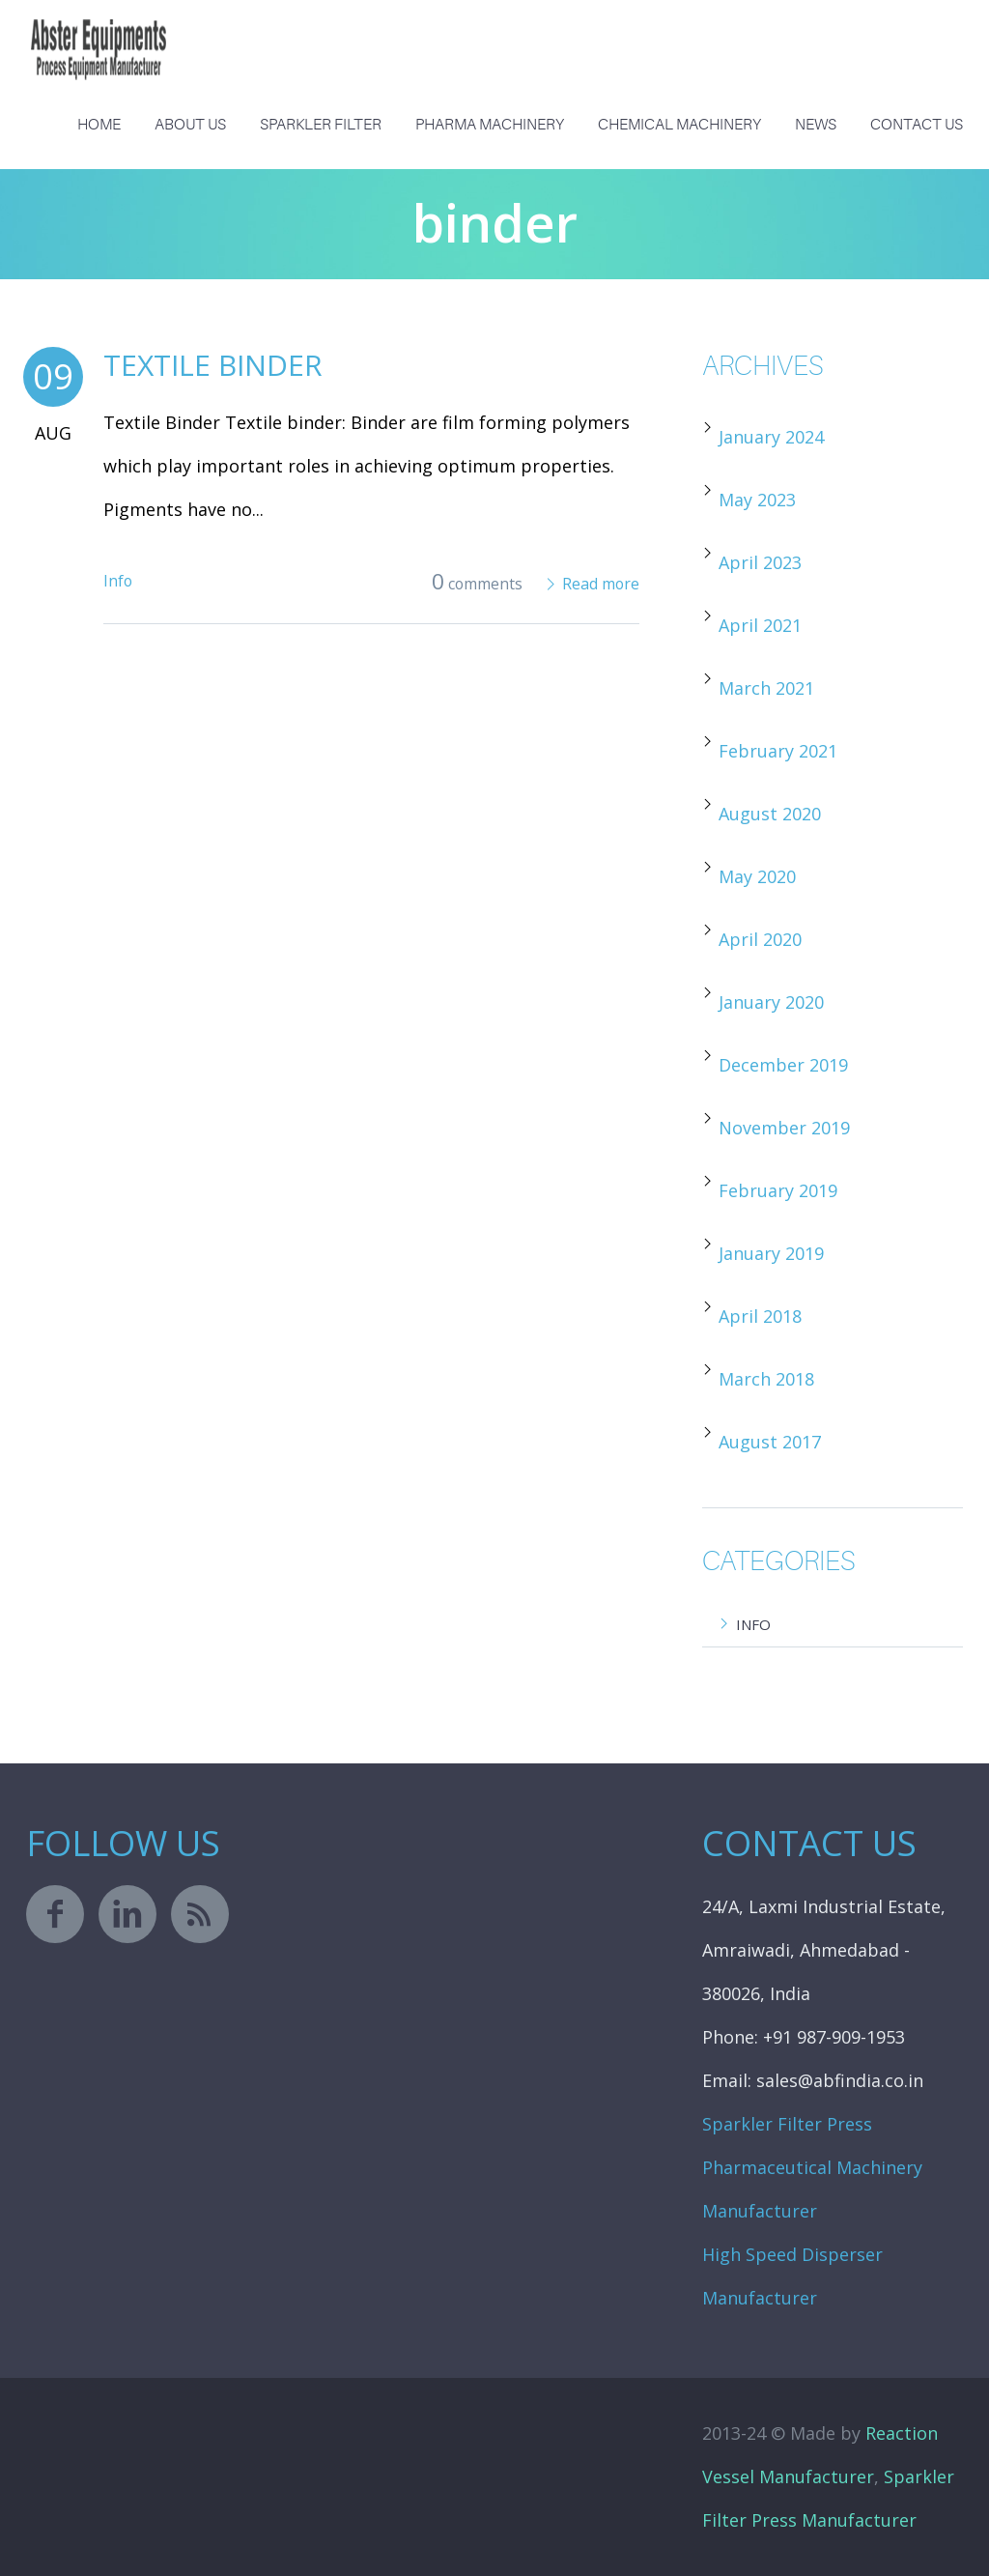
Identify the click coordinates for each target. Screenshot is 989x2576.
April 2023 (760, 562)
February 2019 (778, 1190)
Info (117, 580)
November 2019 (784, 1127)
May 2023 (757, 499)
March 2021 (766, 688)
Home (99, 124)
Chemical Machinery (679, 124)
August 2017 (770, 1441)
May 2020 (757, 876)
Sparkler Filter (320, 124)
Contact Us (916, 124)
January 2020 (771, 1002)
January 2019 (771, 1253)
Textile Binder (213, 365)
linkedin (127, 1914)
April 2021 (760, 625)
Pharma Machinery (489, 124)
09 (53, 376)
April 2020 (760, 939)
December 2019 (783, 1064)
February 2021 (778, 750)
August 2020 (770, 813)
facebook (55, 1914)
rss (200, 1914)
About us (190, 124)
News (815, 124)
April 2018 (760, 1316)
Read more (600, 583)
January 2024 (771, 436)
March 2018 (766, 1378)
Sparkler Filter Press (787, 2123)
